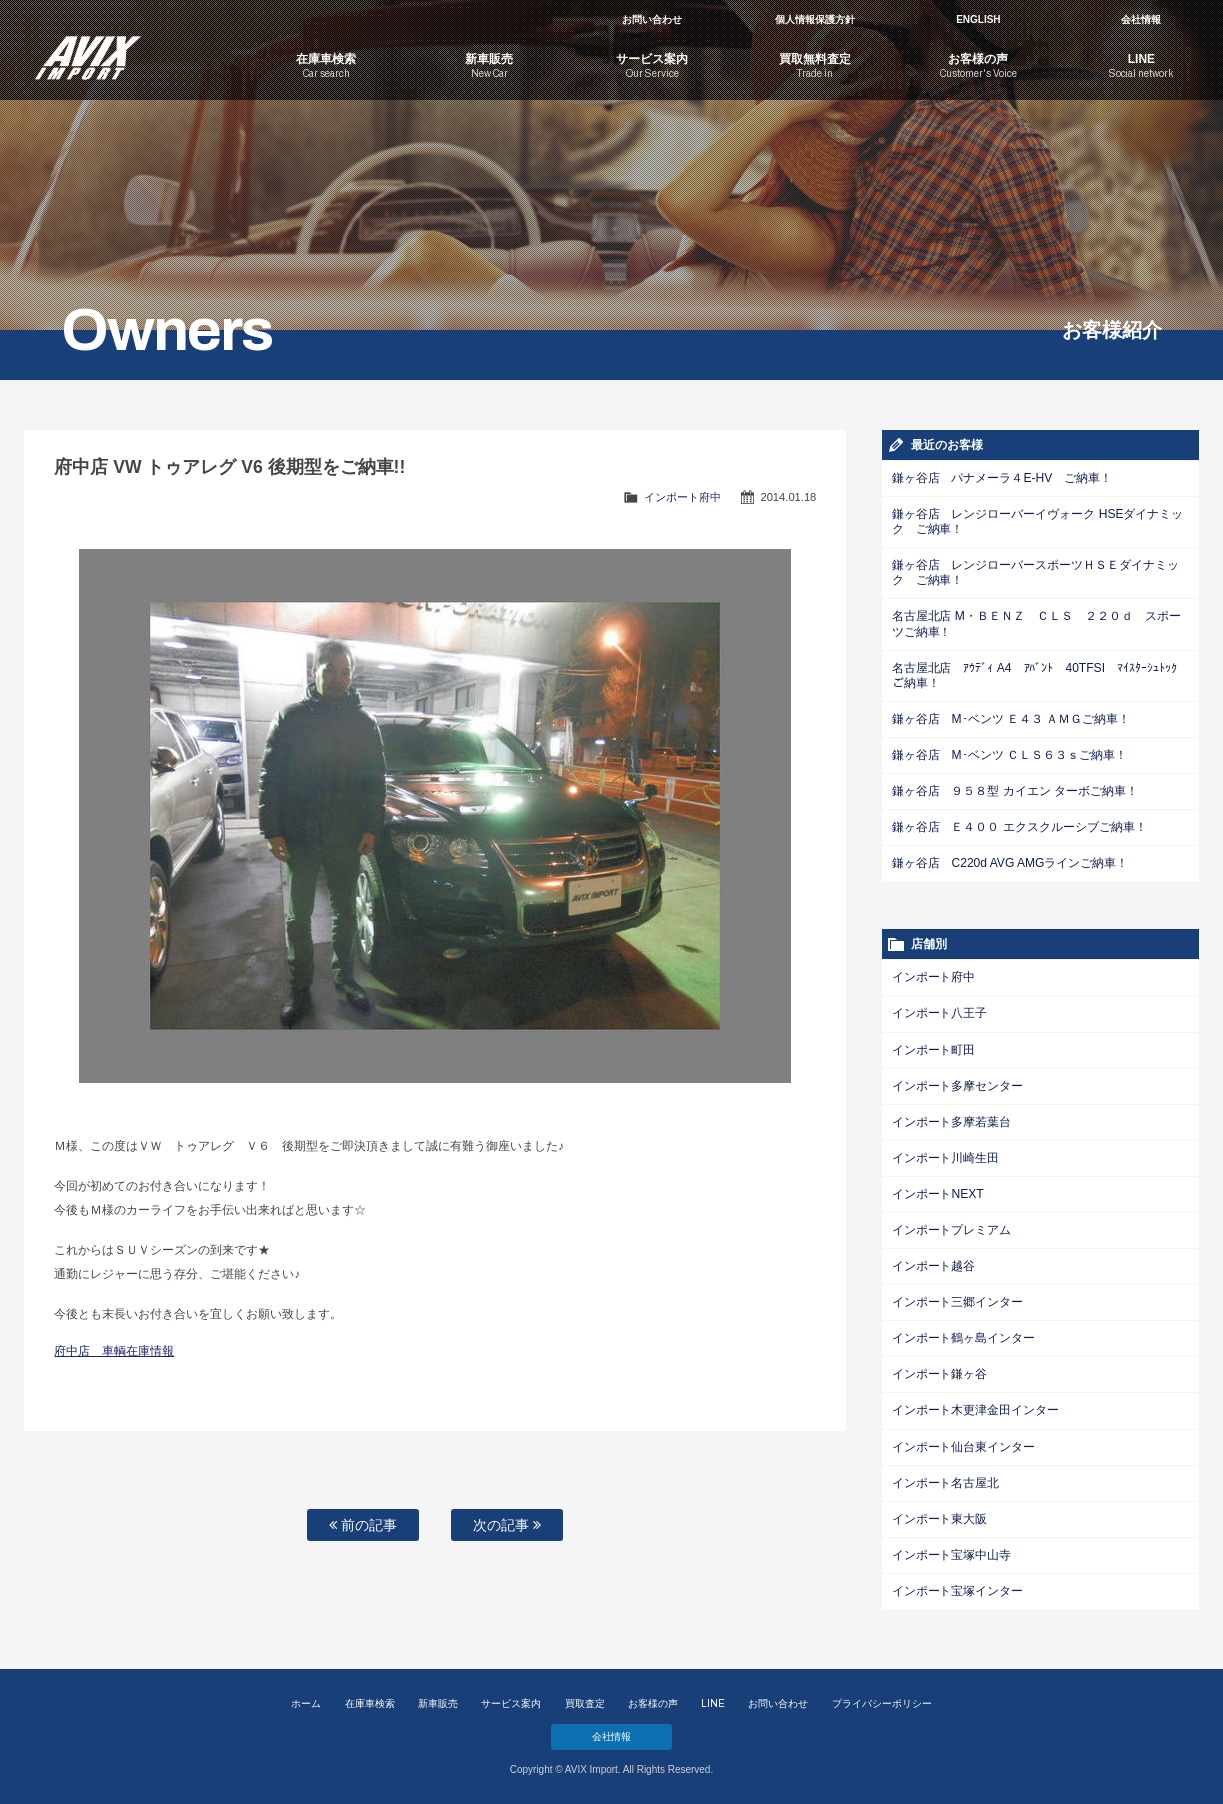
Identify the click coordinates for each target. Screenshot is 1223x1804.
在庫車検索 (370, 1703)
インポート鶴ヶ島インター (964, 1336)
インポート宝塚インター (958, 1588)
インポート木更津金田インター (976, 1408)
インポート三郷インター (958, 1300)
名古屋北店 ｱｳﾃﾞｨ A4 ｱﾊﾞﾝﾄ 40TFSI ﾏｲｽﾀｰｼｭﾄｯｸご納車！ (1040, 674)
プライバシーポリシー (882, 1703)
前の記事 (363, 1525)
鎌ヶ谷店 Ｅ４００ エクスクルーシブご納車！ (1019, 826)
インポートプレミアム (952, 1228)
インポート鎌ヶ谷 (940, 1372)
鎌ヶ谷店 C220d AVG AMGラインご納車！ (1010, 862)
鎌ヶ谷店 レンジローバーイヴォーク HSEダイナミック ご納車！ (1038, 521)
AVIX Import (122, 50)
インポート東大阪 (940, 1516)
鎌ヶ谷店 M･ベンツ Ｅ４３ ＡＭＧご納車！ (1011, 718)
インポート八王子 (940, 1012)
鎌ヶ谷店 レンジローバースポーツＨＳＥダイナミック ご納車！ (1036, 572)
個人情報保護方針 (815, 19)
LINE (713, 1703)
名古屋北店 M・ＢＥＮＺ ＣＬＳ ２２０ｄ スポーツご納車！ (1036, 623)
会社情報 (1141, 19)
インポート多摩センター (958, 1084)
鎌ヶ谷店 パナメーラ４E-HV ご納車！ (1002, 478)
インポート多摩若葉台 (952, 1120)
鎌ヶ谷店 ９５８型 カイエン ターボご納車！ (1015, 790)
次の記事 (507, 1525)
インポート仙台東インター (964, 1444)
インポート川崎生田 (946, 1156)
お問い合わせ (652, 19)
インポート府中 (682, 497)
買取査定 (585, 1703)
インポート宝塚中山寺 (952, 1552)
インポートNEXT (938, 1192)
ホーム (306, 1703)
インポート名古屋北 (946, 1480)
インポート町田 (934, 1048)
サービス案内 (511, 1703)
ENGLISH (978, 19)
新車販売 (438, 1703)
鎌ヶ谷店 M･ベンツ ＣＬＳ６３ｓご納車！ (1009, 754)
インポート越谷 (934, 1264)
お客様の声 (653, 1703)
